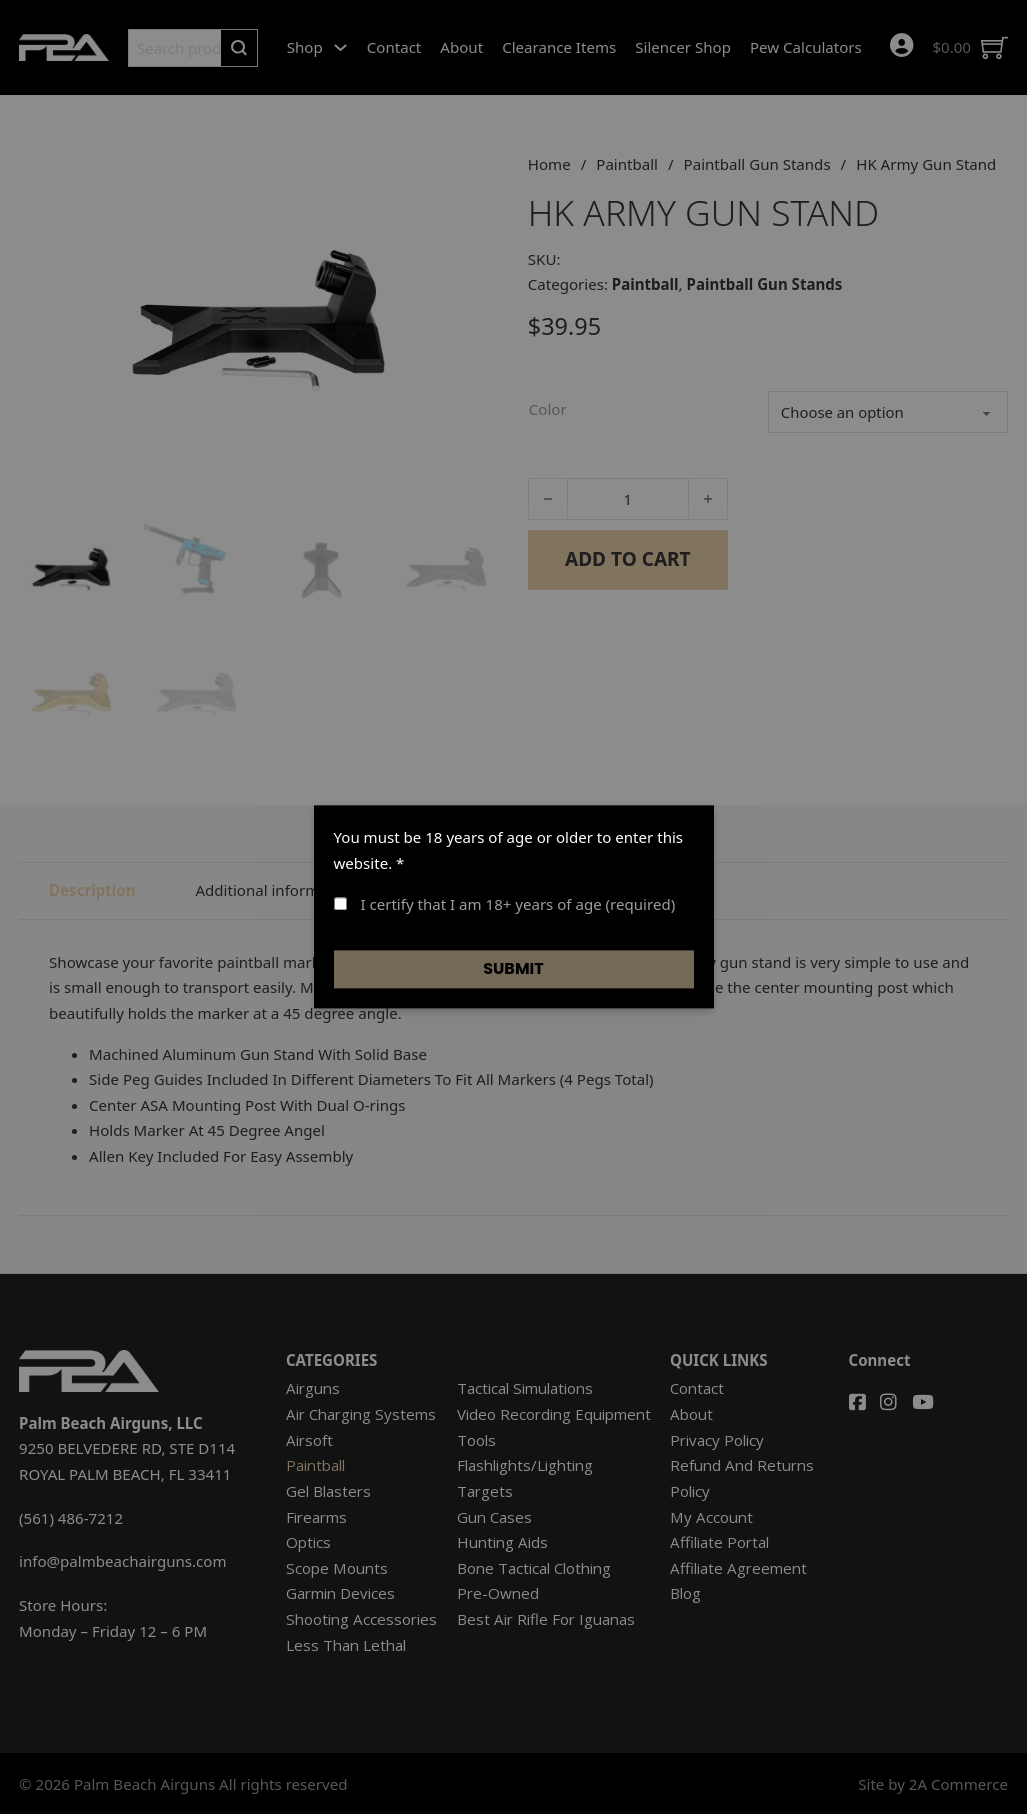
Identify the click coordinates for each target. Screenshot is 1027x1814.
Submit (513, 968)
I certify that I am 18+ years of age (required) (505, 905)
